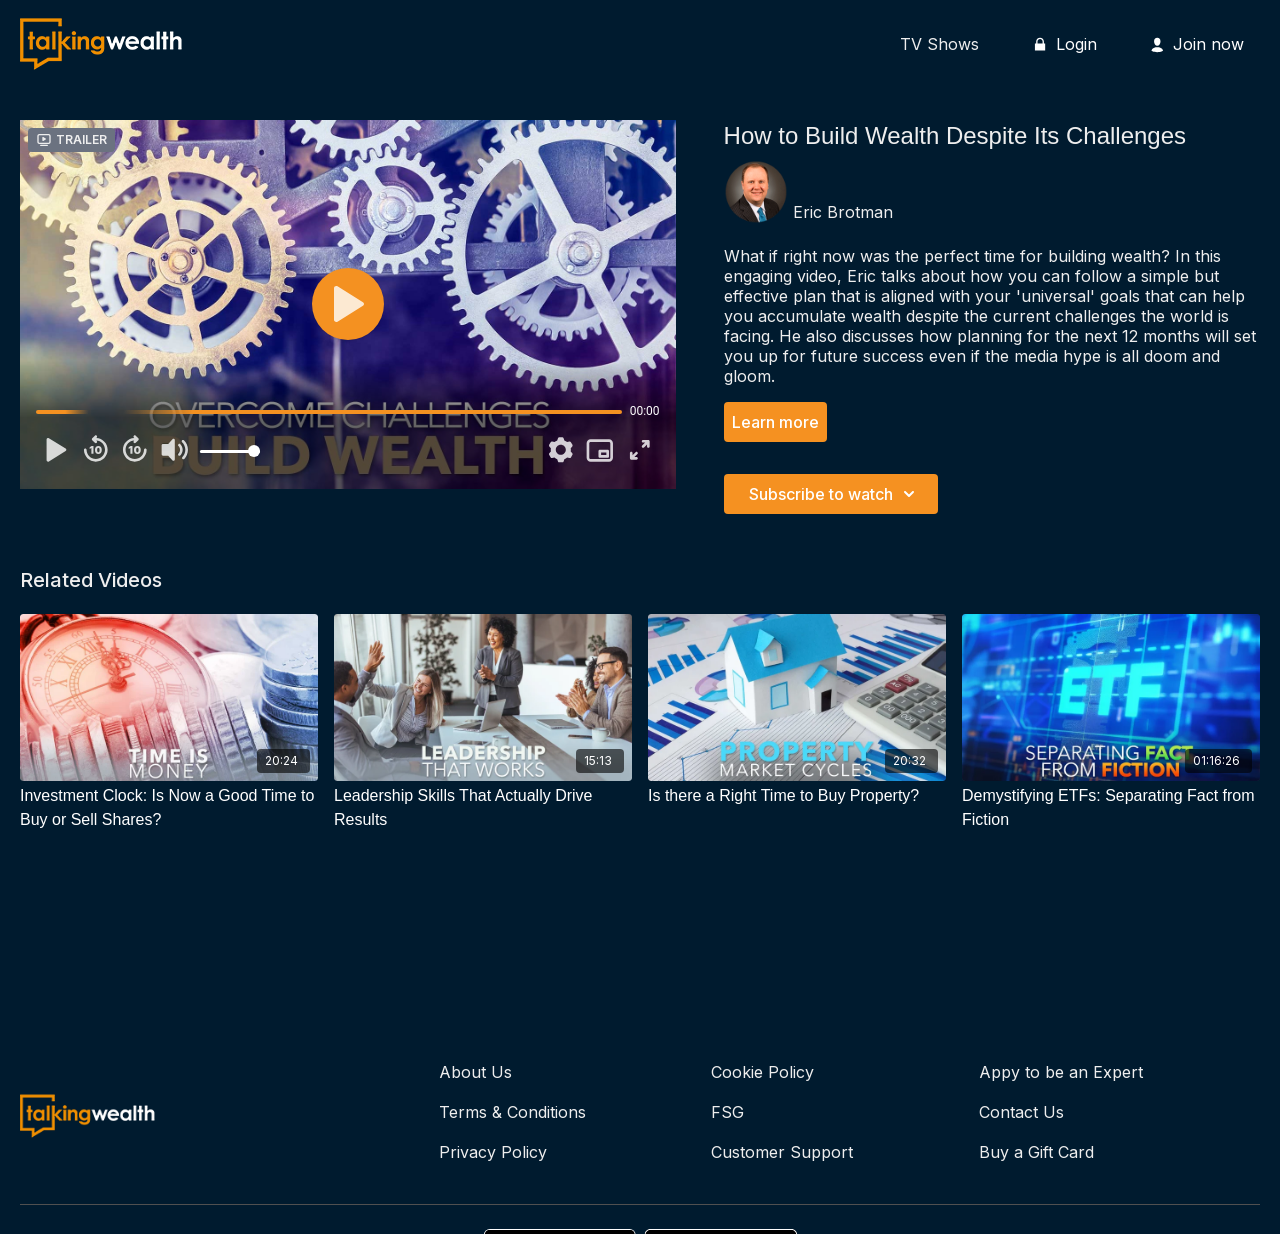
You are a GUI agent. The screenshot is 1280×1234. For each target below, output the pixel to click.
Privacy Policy (493, 1152)
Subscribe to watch (835, 494)
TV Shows (939, 44)
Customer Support (782, 1152)
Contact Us (1021, 1112)
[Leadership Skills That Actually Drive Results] (483, 808)
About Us (475, 1072)
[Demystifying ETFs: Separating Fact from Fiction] (1111, 808)
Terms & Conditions (512, 1112)
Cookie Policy (762, 1072)
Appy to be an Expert (1061, 1072)
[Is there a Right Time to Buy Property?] (797, 796)
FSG (727, 1112)
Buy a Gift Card (1036, 1152)
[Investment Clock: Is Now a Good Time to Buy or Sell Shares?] (169, 808)
